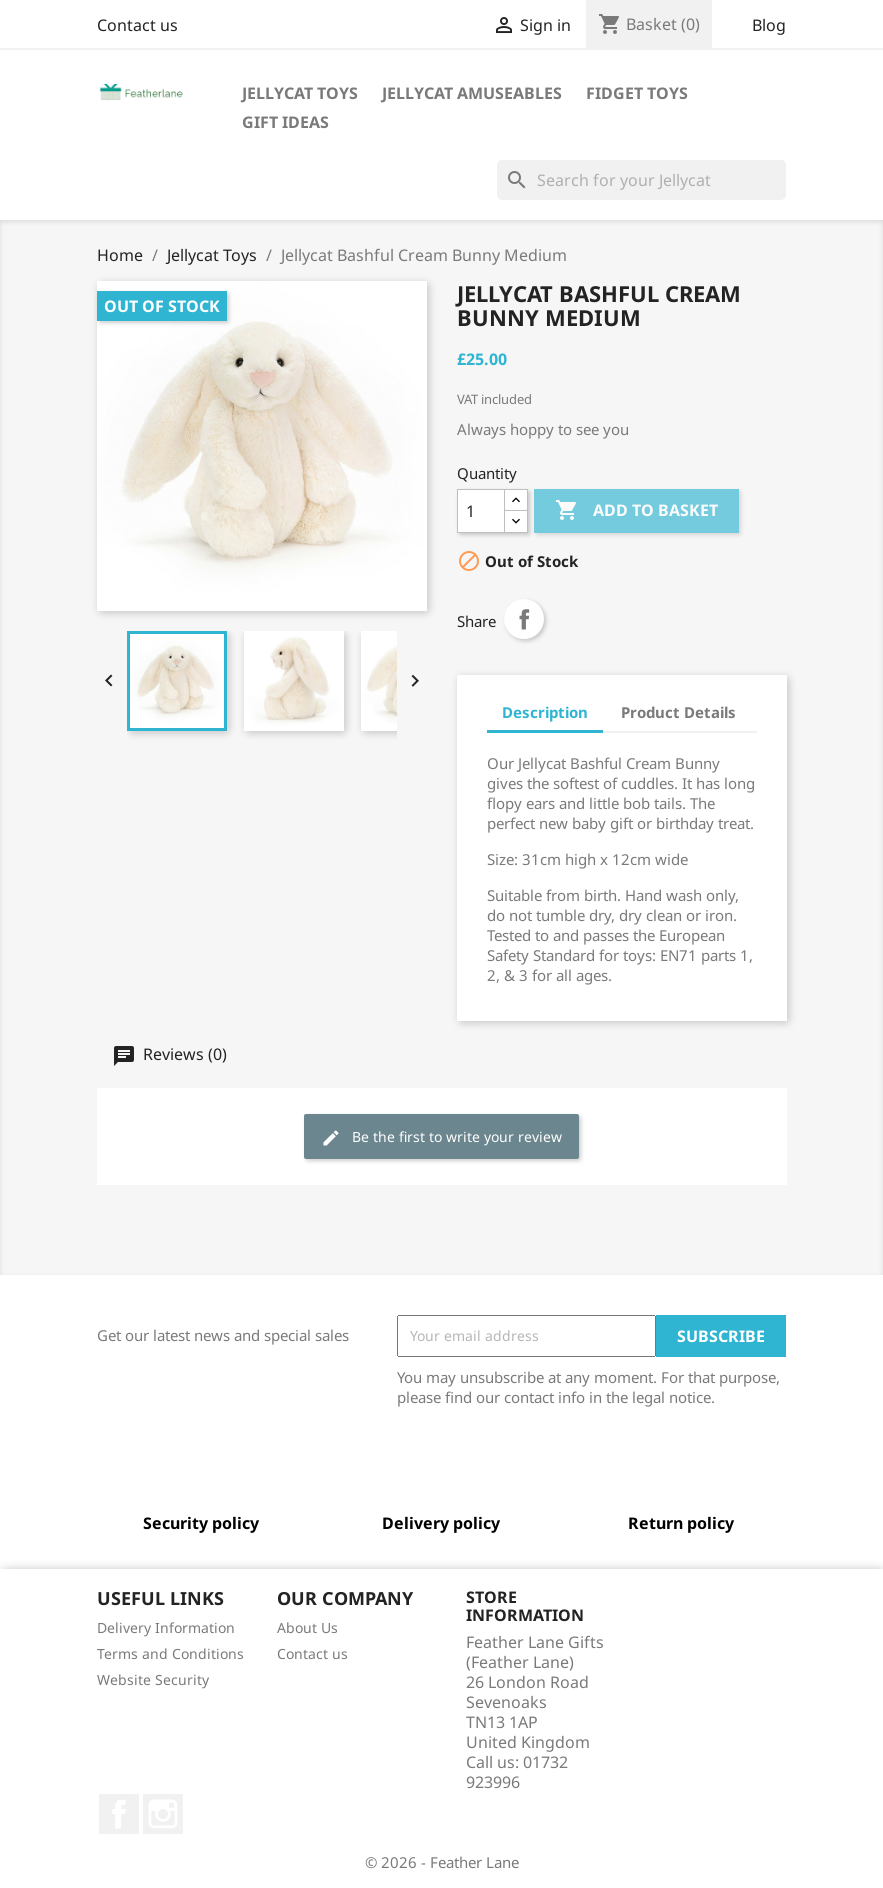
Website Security (153, 1679)
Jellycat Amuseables (472, 93)
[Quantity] (481, 511)
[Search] (641, 180)
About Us (307, 1627)
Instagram (163, 1814)
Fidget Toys (637, 93)
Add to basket (636, 511)
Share (524, 619)
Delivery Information (166, 1627)
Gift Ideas (285, 122)
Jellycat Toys (300, 93)
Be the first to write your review (441, 1137)
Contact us (137, 25)
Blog (769, 25)
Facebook (119, 1814)
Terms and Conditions (170, 1653)
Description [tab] (545, 712)
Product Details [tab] (678, 712)
